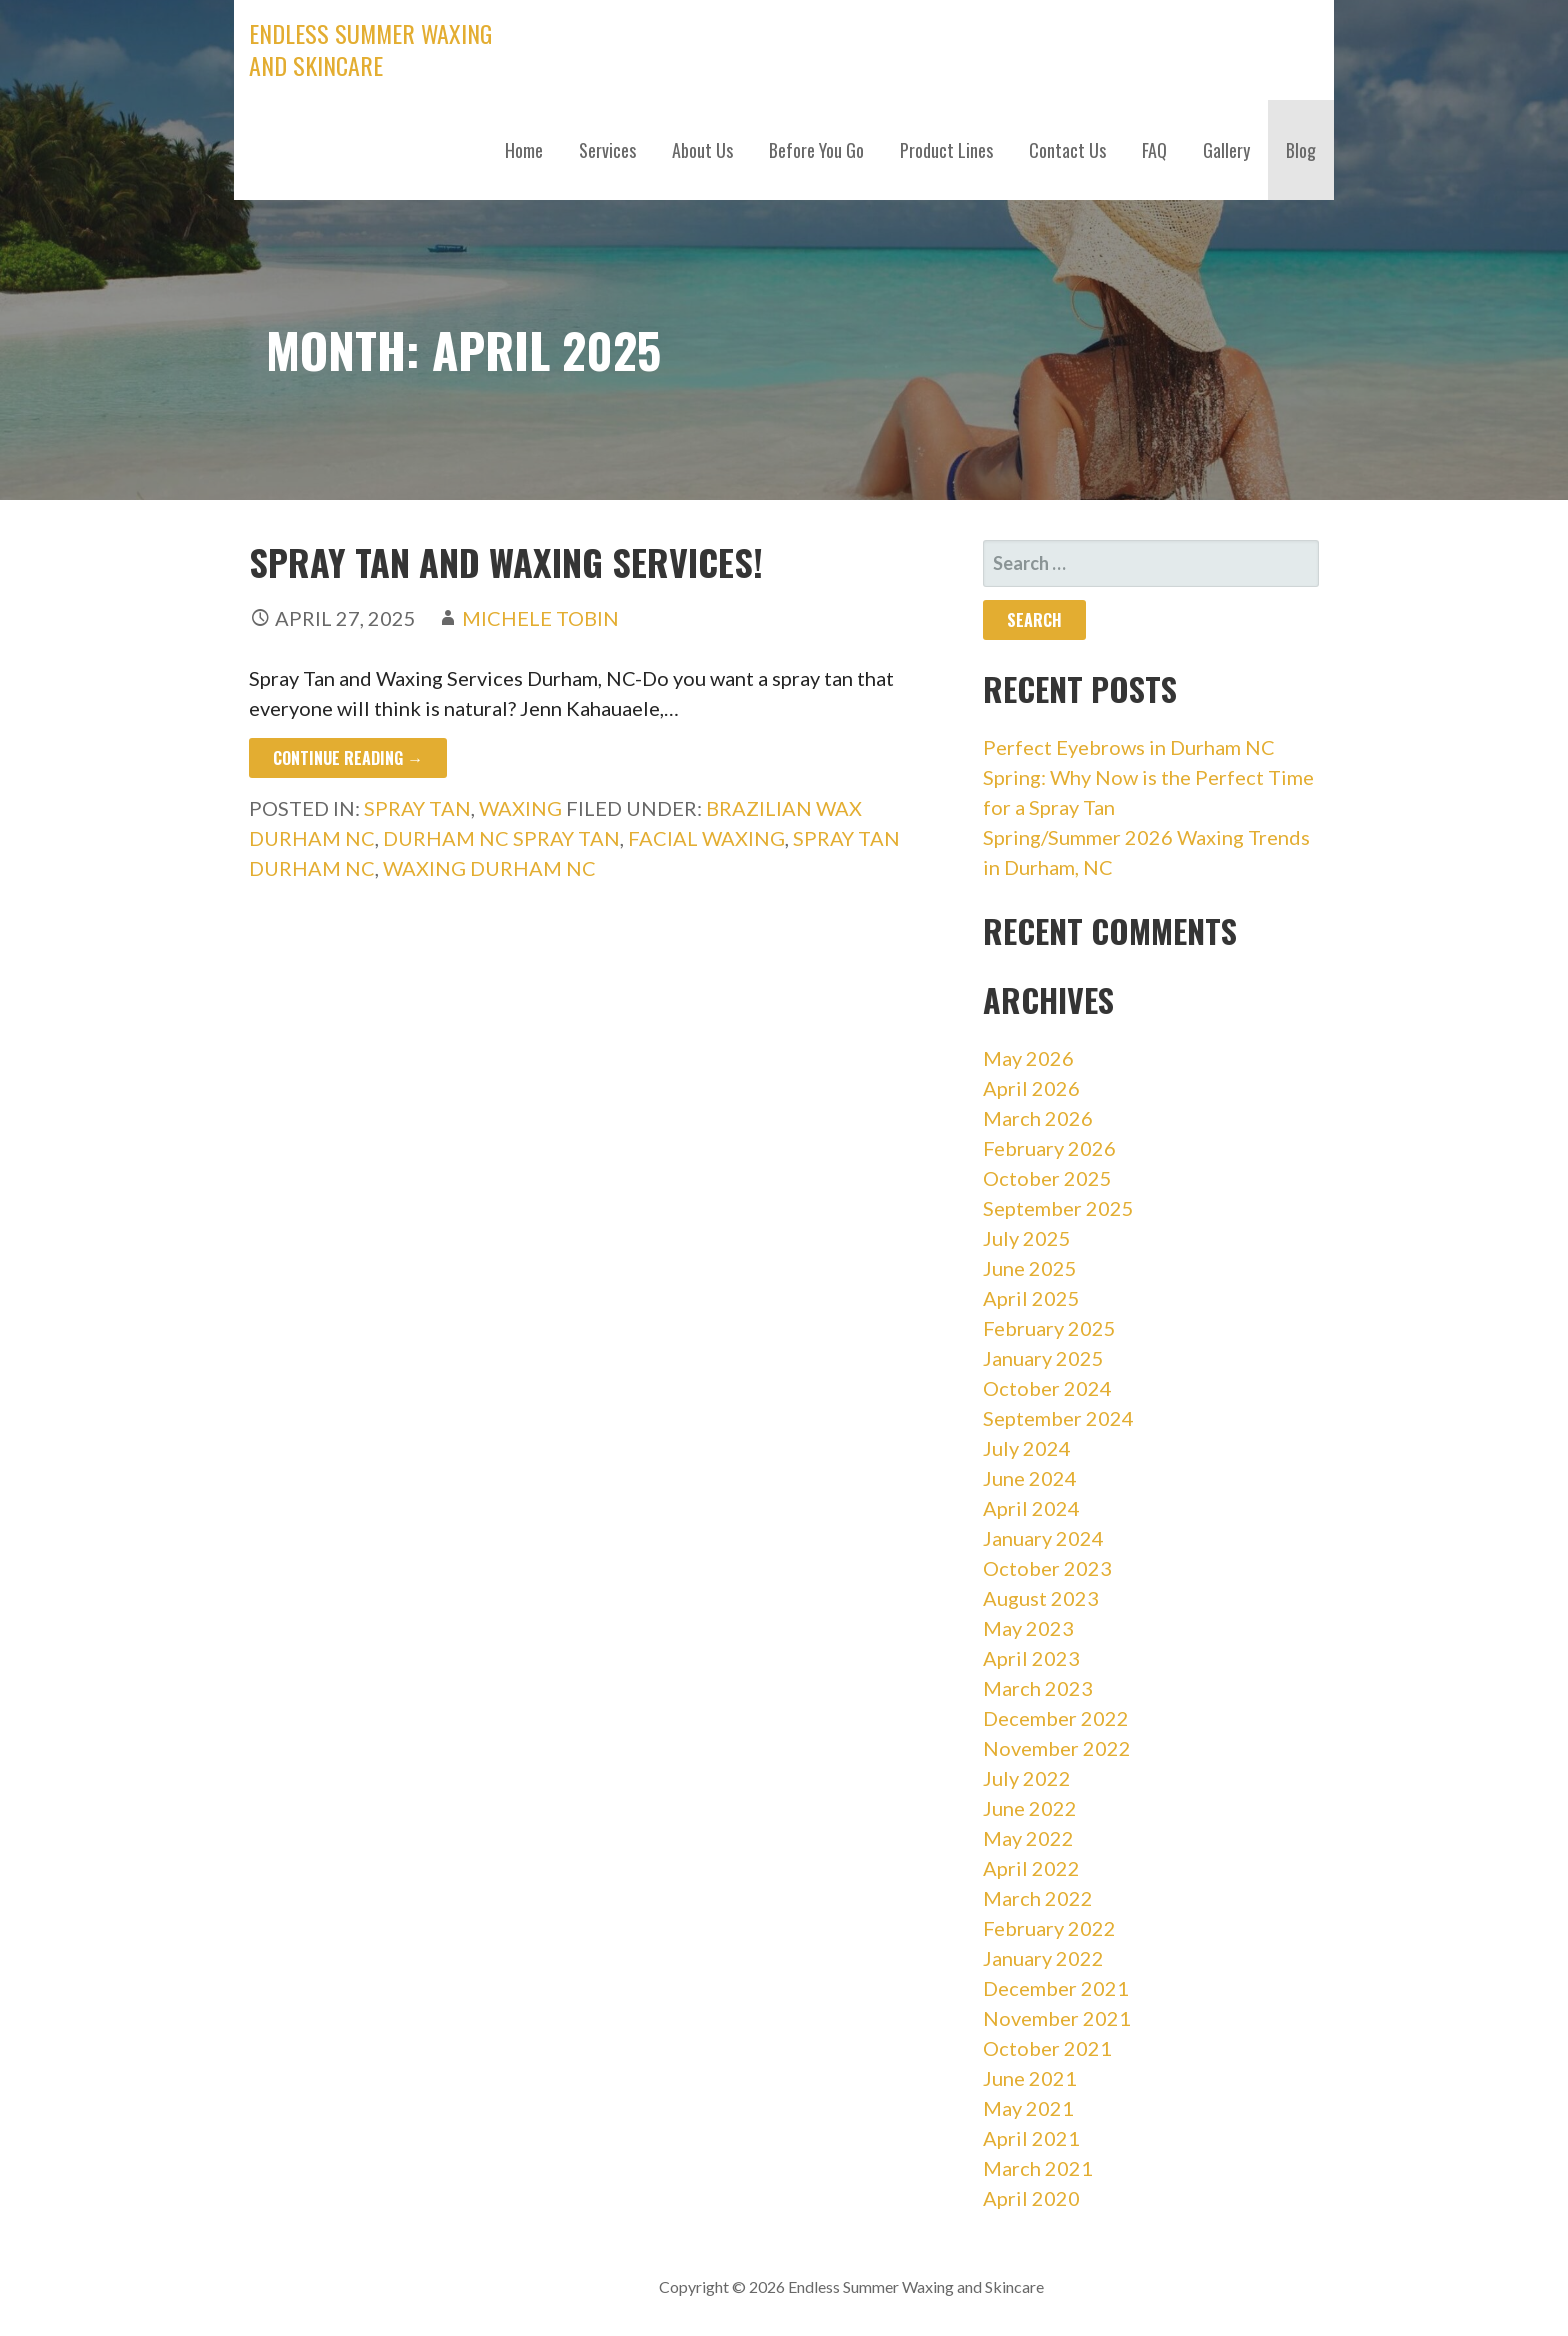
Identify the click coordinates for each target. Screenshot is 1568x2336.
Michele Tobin (540, 618)
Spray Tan (417, 808)
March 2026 (1038, 1118)
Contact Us (1067, 150)
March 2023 (1038, 1688)
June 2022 (1030, 1808)
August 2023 (1041, 1598)
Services (607, 150)
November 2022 (1057, 1748)
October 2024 (1047, 1388)
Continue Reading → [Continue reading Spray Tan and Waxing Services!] (348, 758)
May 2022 (1028, 1838)
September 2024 (1058, 1418)
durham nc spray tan (501, 838)
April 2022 (1031, 1868)
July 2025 (1027, 1238)
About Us (702, 150)
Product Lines (946, 150)
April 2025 (1031, 1298)
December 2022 (1056, 1718)
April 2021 (1031, 2138)
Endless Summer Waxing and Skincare (370, 49)
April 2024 (1031, 1508)
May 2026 (1028, 1058)
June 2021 (1030, 2078)
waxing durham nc (489, 868)
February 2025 (1049, 1328)
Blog (1301, 150)
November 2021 (1057, 2018)
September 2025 (1058, 1208)
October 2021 (1047, 2048)
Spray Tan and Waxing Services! (506, 561)
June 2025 (1030, 1268)
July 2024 (1027, 1448)
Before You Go (816, 150)
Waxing (520, 808)
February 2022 (1049, 1928)
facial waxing (706, 838)
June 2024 (1030, 1478)
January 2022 (1043, 1958)
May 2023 (1028, 1628)
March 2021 (1038, 2168)
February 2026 (1049, 1148)
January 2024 (1043, 1538)
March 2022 (1038, 1898)
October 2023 (1047, 1568)
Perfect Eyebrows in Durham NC (1129, 747)
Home (524, 150)
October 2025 (1047, 1178)
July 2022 (1027, 1778)
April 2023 (1031, 1658)
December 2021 (1056, 1988)
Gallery (1226, 150)
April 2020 (1031, 2198)
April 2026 (1031, 1088)
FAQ (1154, 150)
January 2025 (1043, 1358)
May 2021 (1028, 2108)
